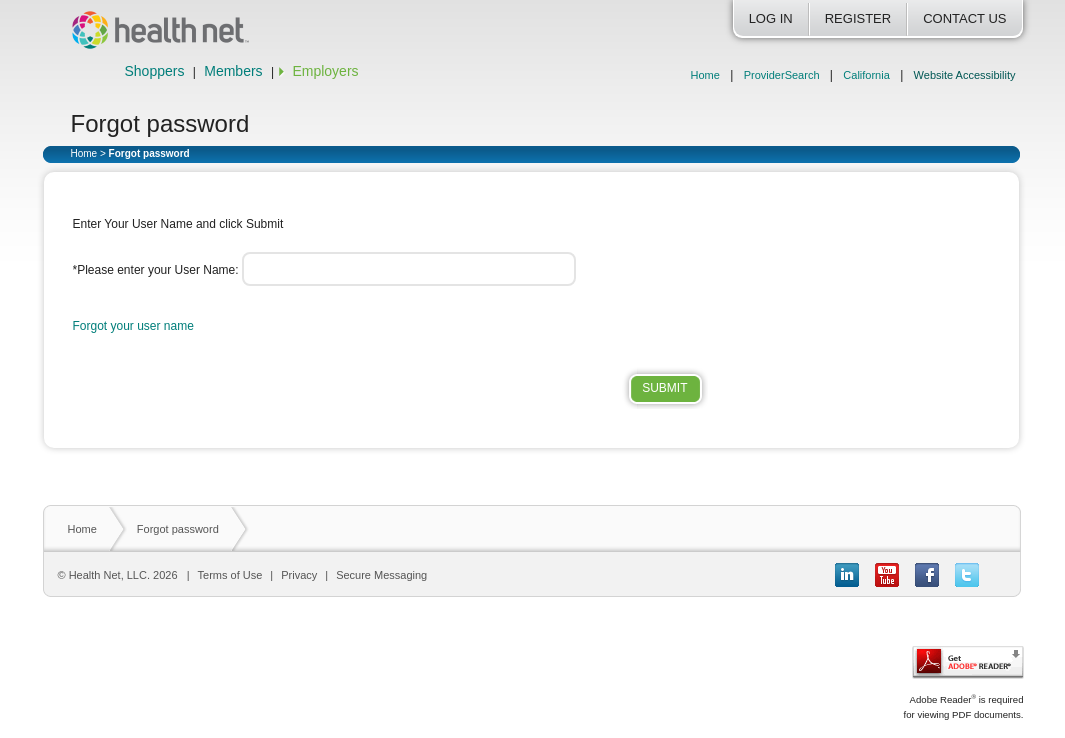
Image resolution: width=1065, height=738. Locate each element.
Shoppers (155, 71)
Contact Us (964, 18)
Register (858, 18)
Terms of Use (230, 575)
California (866, 75)
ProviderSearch (782, 75)
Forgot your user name (133, 326)
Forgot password (178, 529)
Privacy (299, 575)
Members (233, 71)
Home (705, 75)
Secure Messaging (381, 575)
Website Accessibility (965, 75)
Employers (325, 71)
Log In (771, 18)
